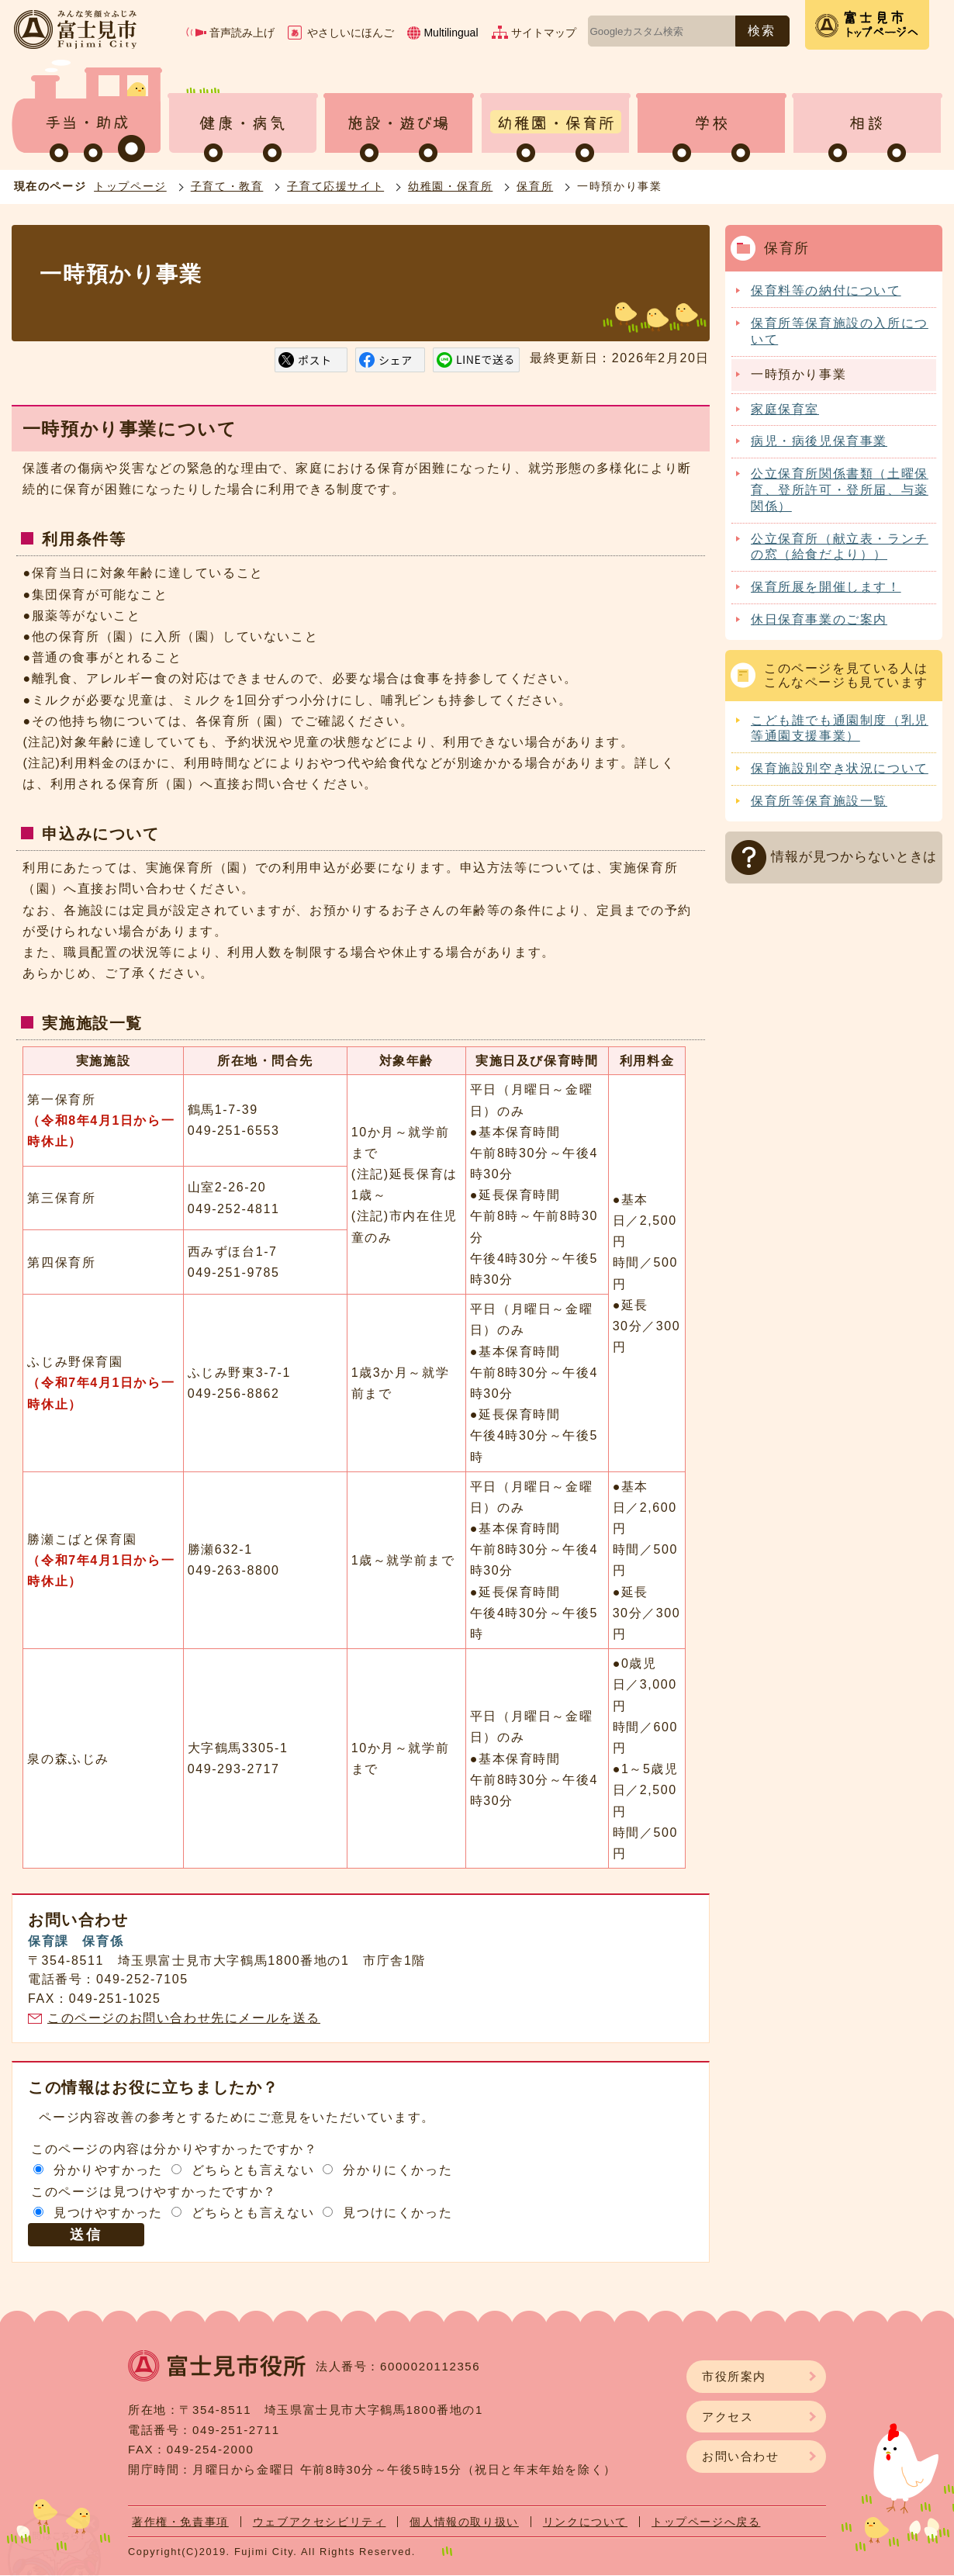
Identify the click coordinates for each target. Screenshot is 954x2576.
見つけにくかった (397, 2212)
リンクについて (585, 2521)
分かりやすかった (108, 2170)
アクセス (727, 2416)
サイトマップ (543, 32)
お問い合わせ (740, 2456)
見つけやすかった (108, 2212)
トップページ (130, 186)
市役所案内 (734, 2376)
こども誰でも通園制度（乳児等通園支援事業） (839, 728)
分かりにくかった (397, 2170)
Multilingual (450, 32)
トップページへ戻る (706, 2521)
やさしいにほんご (350, 32)
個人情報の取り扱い (464, 2521)
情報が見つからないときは (854, 856)
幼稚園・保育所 (450, 186)
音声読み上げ (242, 32)
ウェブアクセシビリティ (319, 2521)
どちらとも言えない (253, 2170)
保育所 (535, 186)
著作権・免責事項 (180, 2521)
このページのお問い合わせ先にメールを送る (183, 2017)
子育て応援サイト (335, 186)
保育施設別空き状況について (839, 768)
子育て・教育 (227, 186)
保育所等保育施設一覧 (819, 800)
